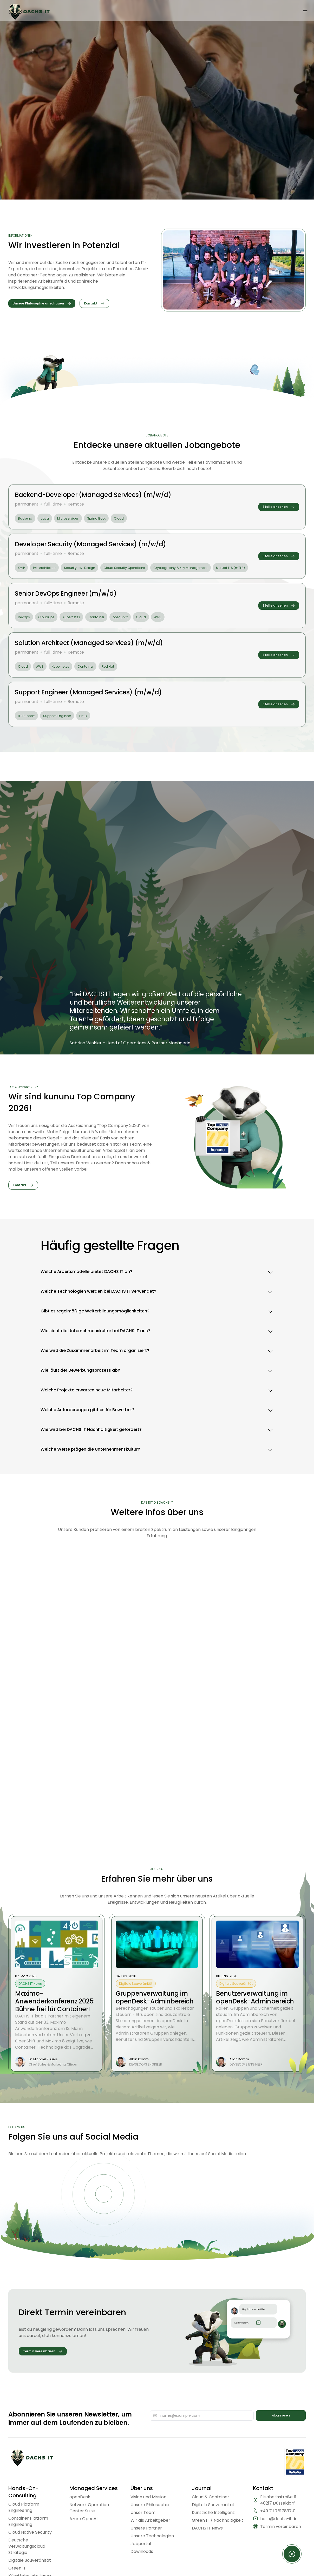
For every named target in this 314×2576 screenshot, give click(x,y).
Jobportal (140, 2544)
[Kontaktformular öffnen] (292, 2554)
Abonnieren (281, 2415)
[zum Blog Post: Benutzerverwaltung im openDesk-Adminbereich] (257, 1944)
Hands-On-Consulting (23, 2492)
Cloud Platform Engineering (23, 2507)
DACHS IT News (207, 2528)
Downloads (141, 2551)
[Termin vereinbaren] (43, 2351)
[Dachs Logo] (29, 11)
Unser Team (142, 2512)
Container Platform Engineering (28, 2521)
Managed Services (93, 2488)
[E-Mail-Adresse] (201, 2415)
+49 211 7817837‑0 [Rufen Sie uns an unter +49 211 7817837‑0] (278, 2511)
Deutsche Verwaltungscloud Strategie (26, 2546)
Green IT (17, 2568)
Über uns (141, 2488)
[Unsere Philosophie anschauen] (41, 303)
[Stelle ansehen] (278, 507)
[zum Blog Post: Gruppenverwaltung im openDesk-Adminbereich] (157, 1944)
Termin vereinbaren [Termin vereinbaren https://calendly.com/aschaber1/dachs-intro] (280, 2526)
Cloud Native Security (30, 2532)
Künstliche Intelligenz (213, 2512)
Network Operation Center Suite (89, 2508)
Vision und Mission (148, 2497)
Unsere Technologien (152, 2536)
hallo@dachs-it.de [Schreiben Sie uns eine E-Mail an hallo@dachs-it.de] (279, 2519)
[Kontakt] (94, 303)
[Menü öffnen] (305, 11)
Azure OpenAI (83, 2519)
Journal (202, 2488)
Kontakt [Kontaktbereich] (263, 2488)
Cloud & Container (210, 2497)
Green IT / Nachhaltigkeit (217, 2520)
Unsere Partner (146, 2528)
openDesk (79, 2497)
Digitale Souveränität (29, 2560)
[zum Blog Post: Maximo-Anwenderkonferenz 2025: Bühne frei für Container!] (56, 1944)
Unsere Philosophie (149, 2505)
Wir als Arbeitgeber (150, 2520)
